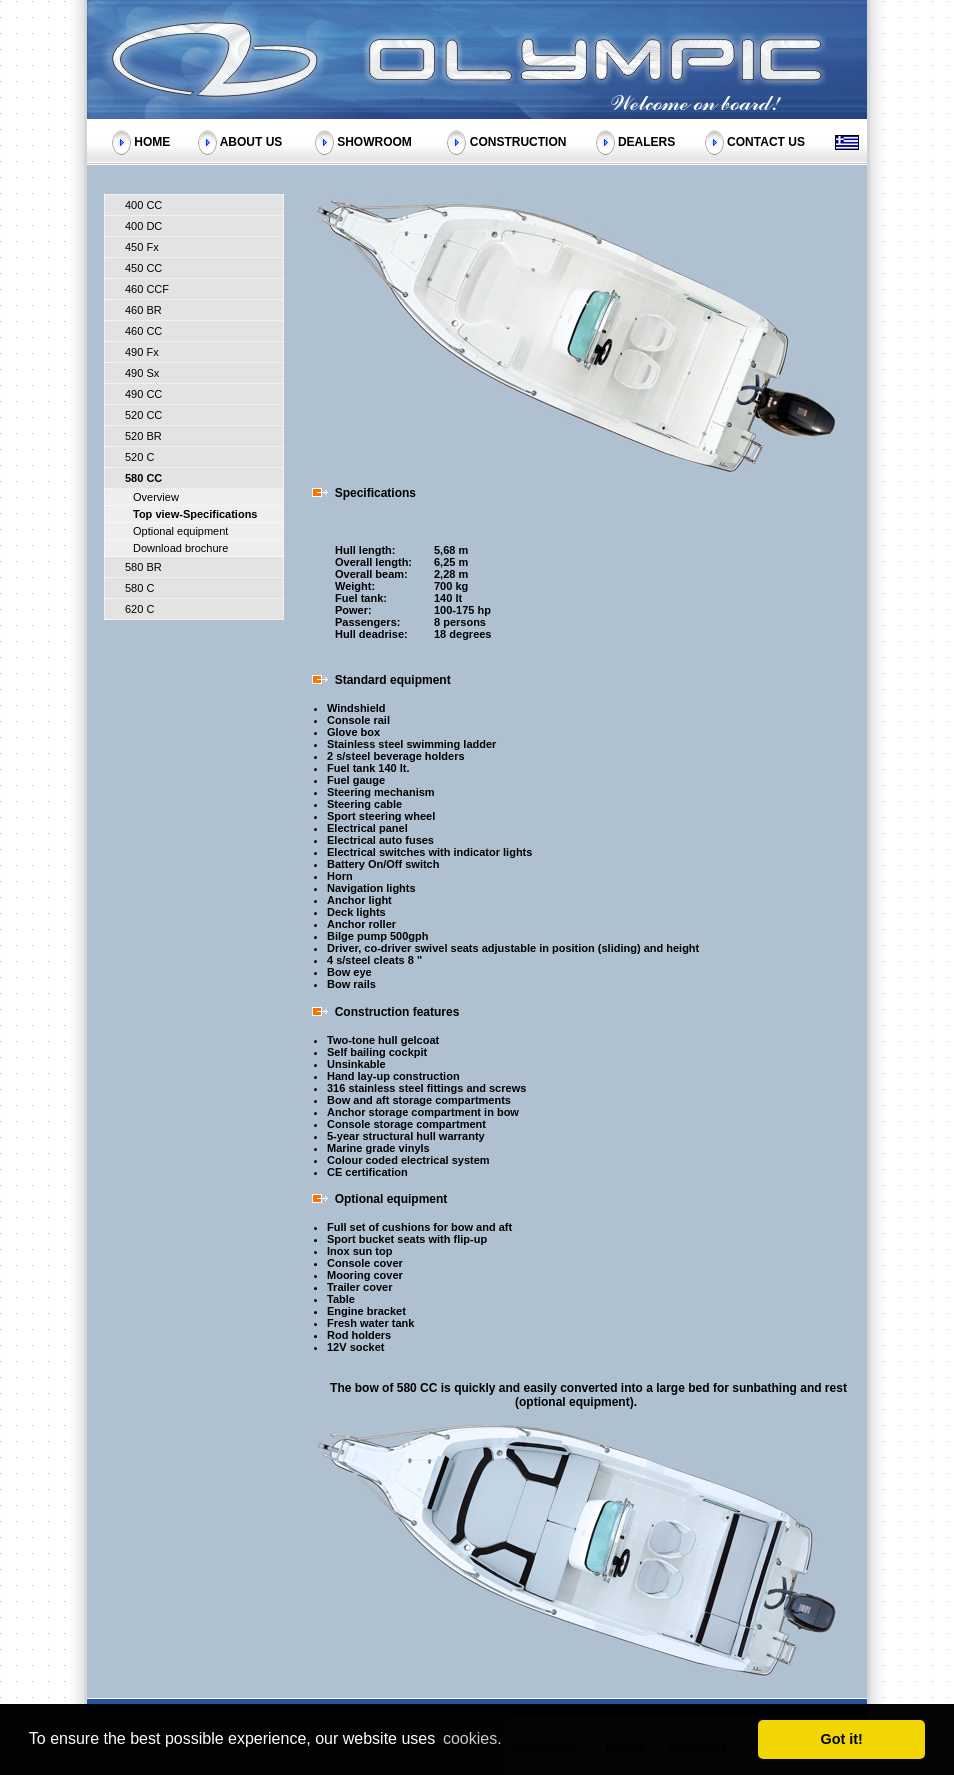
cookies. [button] (472, 1738)
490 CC (143, 394)
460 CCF (147, 289)
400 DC (143, 226)
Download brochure (180, 548)
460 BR (143, 310)
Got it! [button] (842, 1739)
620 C (139, 609)
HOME (152, 141)
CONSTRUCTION (518, 141)
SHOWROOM (374, 141)
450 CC (143, 268)
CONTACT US (766, 141)
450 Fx (142, 247)
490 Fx (142, 352)
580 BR (143, 567)
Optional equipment (180, 531)
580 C (139, 588)
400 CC (143, 205)
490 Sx (142, 373)
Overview (156, 497)
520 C (139, 457)
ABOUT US (251, 141)
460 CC (143, 331)
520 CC (143, 415)
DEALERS (646, 141)
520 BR (143, 436)
